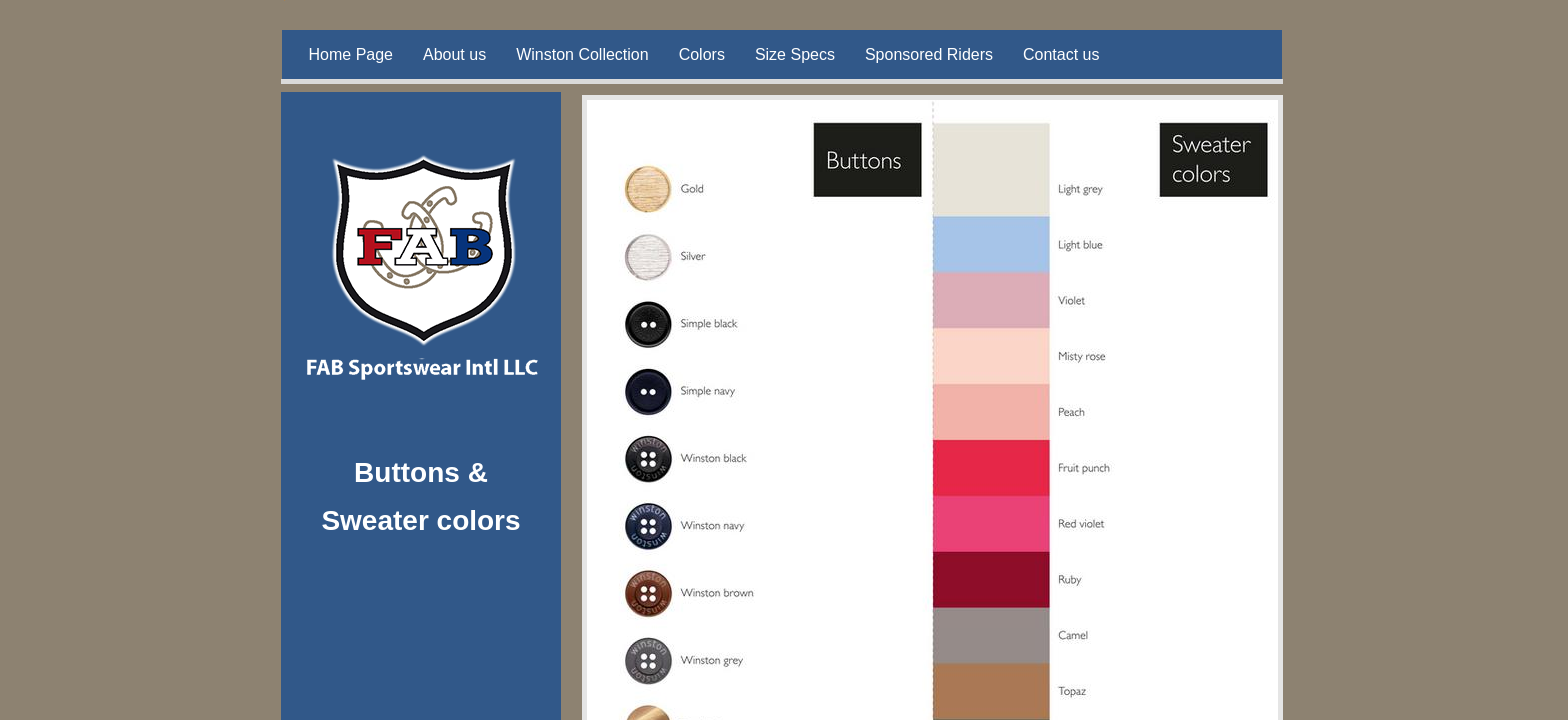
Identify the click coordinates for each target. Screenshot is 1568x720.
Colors (702, 54)
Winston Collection (582, 54)
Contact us (1061, 54)
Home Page (351, 54)
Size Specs (795, 54)
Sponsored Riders (929, 54)
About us (454, 54)
